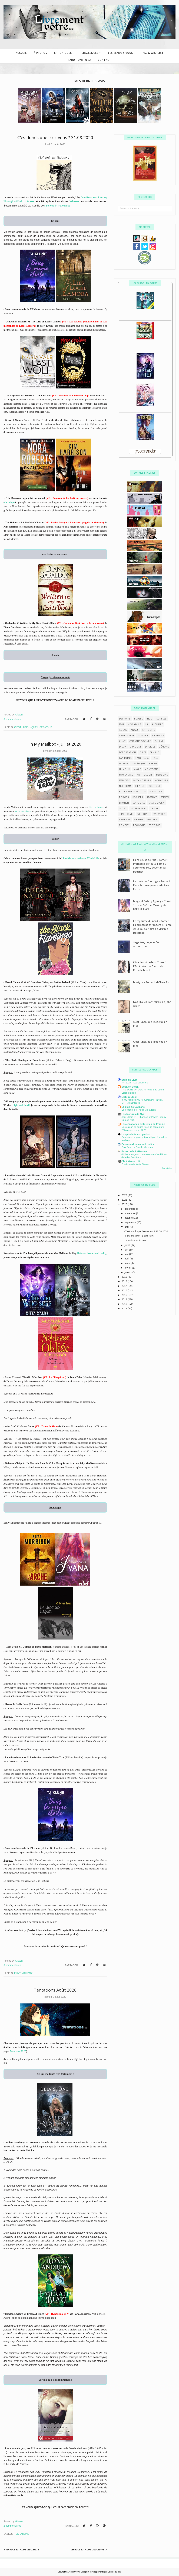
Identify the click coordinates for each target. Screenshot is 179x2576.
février (128, 1267)
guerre (123, 763)
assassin (143, 735)
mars (127, 1263)
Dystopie (125, 718)
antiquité (148, 729)
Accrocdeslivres (23, 811)
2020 (125, 1204)
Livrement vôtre (73, 2572)
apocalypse (126, 735)
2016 (125, 1290)
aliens (123, 729)
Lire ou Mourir (96, 807)
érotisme (154, 825)
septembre (130, 1222)
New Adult (135, 724)
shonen (124, 802)
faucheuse (142, 757)
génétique (138, 763)
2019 (125, 1276)
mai (126, 1254)
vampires (124, 819)
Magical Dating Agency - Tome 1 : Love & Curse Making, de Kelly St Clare (152, 905)
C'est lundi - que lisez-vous (33, 727)
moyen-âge (126, 774)
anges (134, 729)
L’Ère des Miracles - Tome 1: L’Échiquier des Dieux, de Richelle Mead (150, 966)
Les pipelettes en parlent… (137, 1134)
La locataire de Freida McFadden (138, 1109)
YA (146, 724)
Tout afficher (167, 1168)
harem (153, 763)
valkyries (159, 813)
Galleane (74, 201)
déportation (127, 752)
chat (122, 741)
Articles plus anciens (87, 2549)
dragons (135, 746)
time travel (126, 813)
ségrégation (138, 808)
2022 (125, 1195)
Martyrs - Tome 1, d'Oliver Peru (152, 982)
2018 (125, 1281)
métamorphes (142, 780)
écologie (139, 825)
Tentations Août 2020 (55, 1990)
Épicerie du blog (114, 2572)
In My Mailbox (23, 1973)
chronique (9, 502)
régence (152, 797)
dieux (122, 746)
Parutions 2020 (18, 2051)
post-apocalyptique (132, 791)
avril (127, 1258)
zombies (124, 825)
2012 (125, 1308)
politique (154, 785)
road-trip (156, 791)
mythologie (145, 774)
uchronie (143, 813)
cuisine (159, 741)
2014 (125, 1299)
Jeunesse (161, 718)
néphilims (125, 785)
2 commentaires (12, 2525)
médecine (162, 774)
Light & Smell (129, 1097)
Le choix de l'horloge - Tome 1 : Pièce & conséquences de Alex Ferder (152, 885)
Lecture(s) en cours (145, 283)
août (127, 1226)
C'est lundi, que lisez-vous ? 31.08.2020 (55, 137)
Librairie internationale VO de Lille (80, 858)
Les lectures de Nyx (133, 1114)
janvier (128, 1272)
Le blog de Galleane (133, 1107)
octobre (128, 1217)
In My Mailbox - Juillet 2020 (55, 744)
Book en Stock (129, 1086)
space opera (156, 802)
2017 (125, 1285)
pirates (139, 785)
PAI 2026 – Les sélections (134, 1082)
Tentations (21, 2533)
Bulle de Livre (129, 1079)
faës (155, 757)
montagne (151, 769)
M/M (121, 724)
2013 (125, 1304)
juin (126, 1249)
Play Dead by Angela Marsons (137, 1147)
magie (137, 769)
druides (150, 746)
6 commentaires (12, 719)
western (152, 819)
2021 (125, 1199)
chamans (158, 735)
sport (123, 808)
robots (124, 797)
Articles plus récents (22, 2549)
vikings (138, 819)
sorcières (139, 802)
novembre (130, 1213)
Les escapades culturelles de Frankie (143, 1124)
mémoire (124, 780)
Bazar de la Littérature (134, 1151)
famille (154, 752)
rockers (137, 797)
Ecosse (138, 718)
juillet (127, 1245)
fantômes (125, 757)
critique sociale (140, 741)
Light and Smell (20, 1105)
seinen (165, 797)
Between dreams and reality (92, 1253)
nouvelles (161, 780)
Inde (149, 718)
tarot (154, 808)
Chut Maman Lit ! (131, 1161)
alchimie (157, 724)
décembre (130, 1208)
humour (124, 769)
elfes (143, 752)
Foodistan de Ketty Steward (135, 1164)
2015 (125, 1295)
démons (164, 746)
